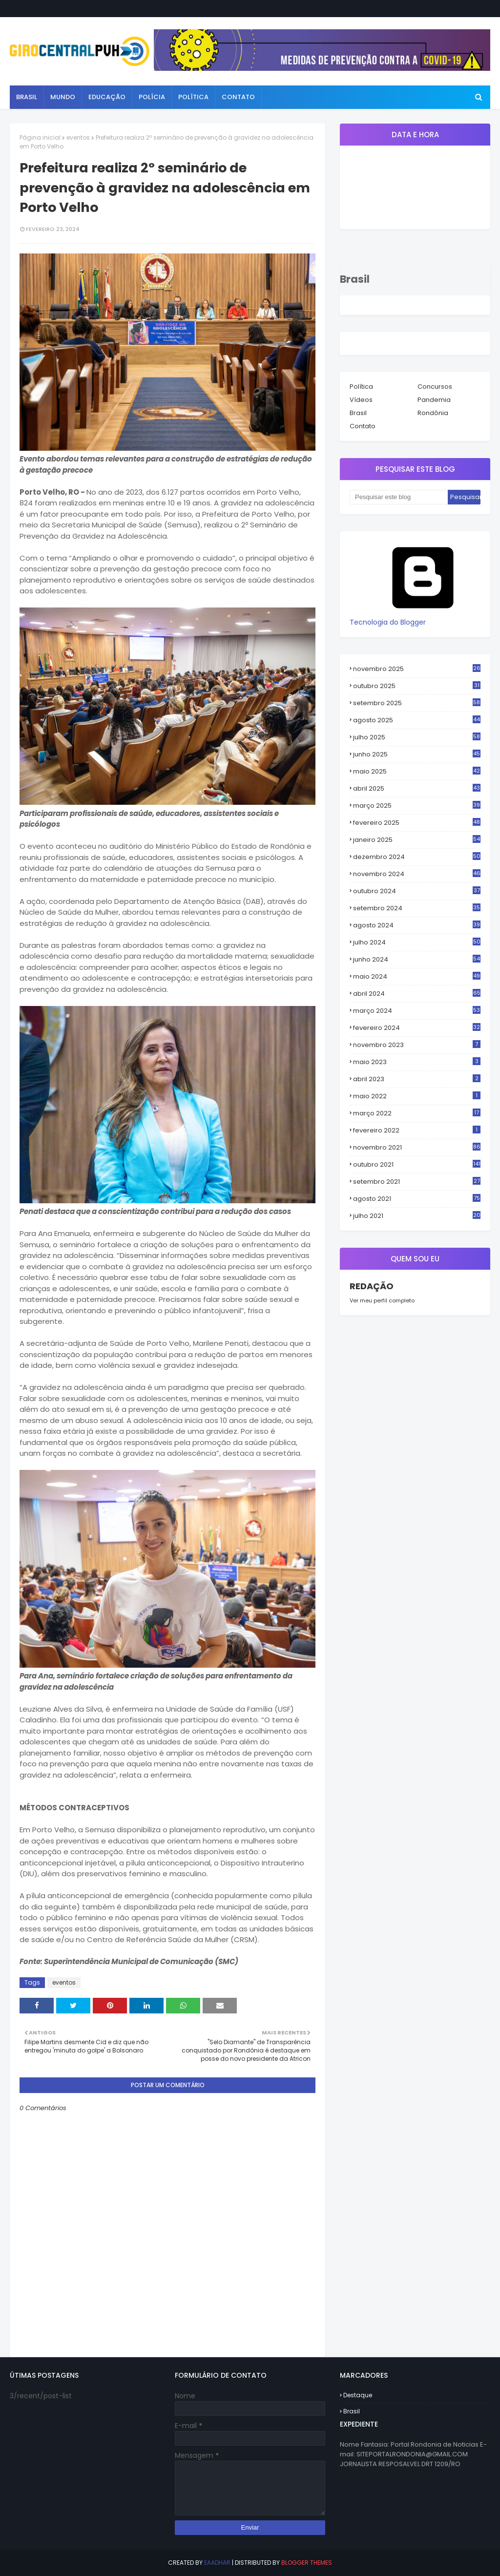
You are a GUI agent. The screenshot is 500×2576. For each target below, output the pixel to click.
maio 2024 (416, 977)
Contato (362, 426)
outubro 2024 (416, 891)
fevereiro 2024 (416, 1028)
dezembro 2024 (416, 857)
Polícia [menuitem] (152, 97)
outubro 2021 (416, 1164)
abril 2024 (416, 994)
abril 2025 (416, 789)
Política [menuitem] (193, 97)
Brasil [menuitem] (26, 97)
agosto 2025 (416, 720)
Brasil (358, 413)
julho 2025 (416, 737)
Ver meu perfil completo (382, 1300)
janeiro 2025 (416, 840)
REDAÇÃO (372, 1286)
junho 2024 (416, 959)
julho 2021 (416, 1216)
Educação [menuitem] (106, 97)
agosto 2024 (416, 925)
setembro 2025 (416, 703)
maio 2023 (416, 1062)
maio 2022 (416, 1096)
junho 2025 (416, 754)
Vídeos (361, 399)
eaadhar (217, 2562)
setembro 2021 (416, 1182)
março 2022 (416, 1113)
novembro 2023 (416, 1044)
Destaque (357, 2395)
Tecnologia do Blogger (423, 617)
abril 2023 (416, 1079)
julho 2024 (416, 942)
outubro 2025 (416, 686)
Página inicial (40, 137)
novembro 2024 (416, 874)
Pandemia (434, 399)
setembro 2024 (416, 908)
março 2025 (416, 806)
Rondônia (432, 413)
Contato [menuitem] (238, 97)
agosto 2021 (416, 1199)
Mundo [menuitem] (62, 97)
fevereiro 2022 (416, 1130)
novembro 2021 (416, 1147)
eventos (78, 137)
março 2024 (416, 1011)
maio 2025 (416, 771)
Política (361, 386)
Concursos (434, 386)
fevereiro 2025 (416, 823)
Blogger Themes (306, 2562)
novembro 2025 (416, 668)
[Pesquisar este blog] (399, 497)
